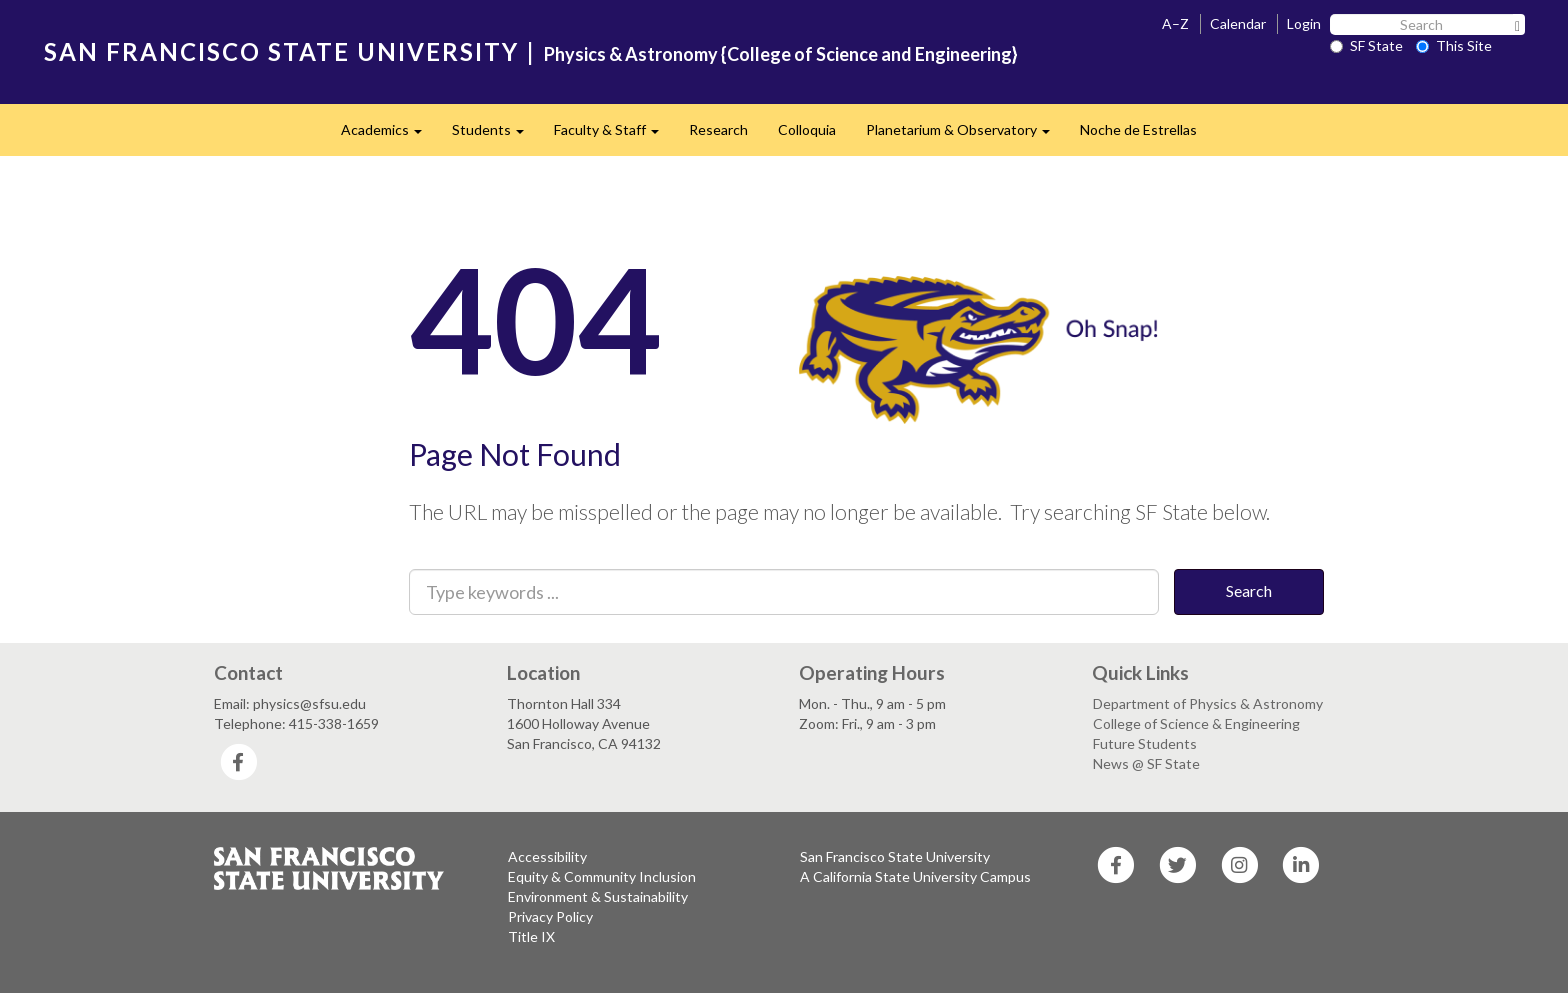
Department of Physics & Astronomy (1208, 703)
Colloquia (807, 129)
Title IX (531, 936)
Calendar (1238, 23)
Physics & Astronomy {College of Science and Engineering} (781, 54)
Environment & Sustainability (598, 896)
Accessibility (547, 856)
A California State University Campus (915, 876)
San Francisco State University (895, 856)
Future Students (1145, 743)
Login (1304, 23)
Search (1249, 590)
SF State (1366, 45)
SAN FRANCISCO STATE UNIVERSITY (281, 51)
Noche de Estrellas (1138, 129)
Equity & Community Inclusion (602, 876)
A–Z (1175, 23)
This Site (1454, 45)
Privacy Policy (550, 916)
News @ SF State (1146, 763)
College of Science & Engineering (1196, 723)
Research (718, 129)
